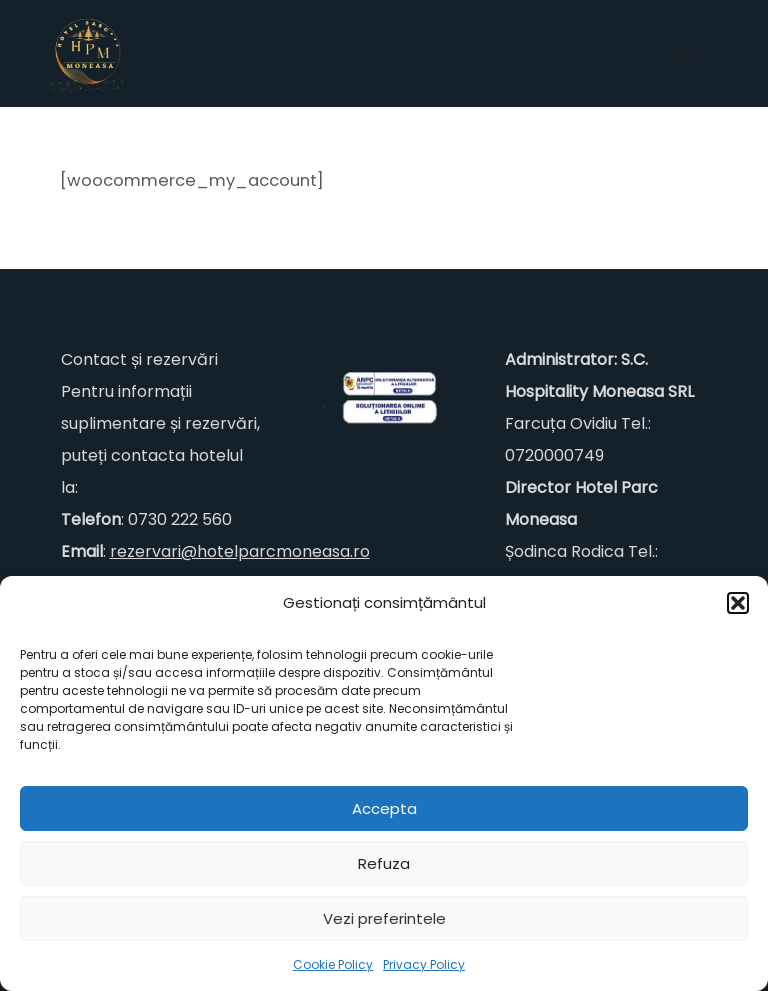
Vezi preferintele (384, 918)
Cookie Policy (333, 964)
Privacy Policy (424, 964)
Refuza (384, 863)
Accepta (384, 808)
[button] (738, 603)
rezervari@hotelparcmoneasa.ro (240, 551)
